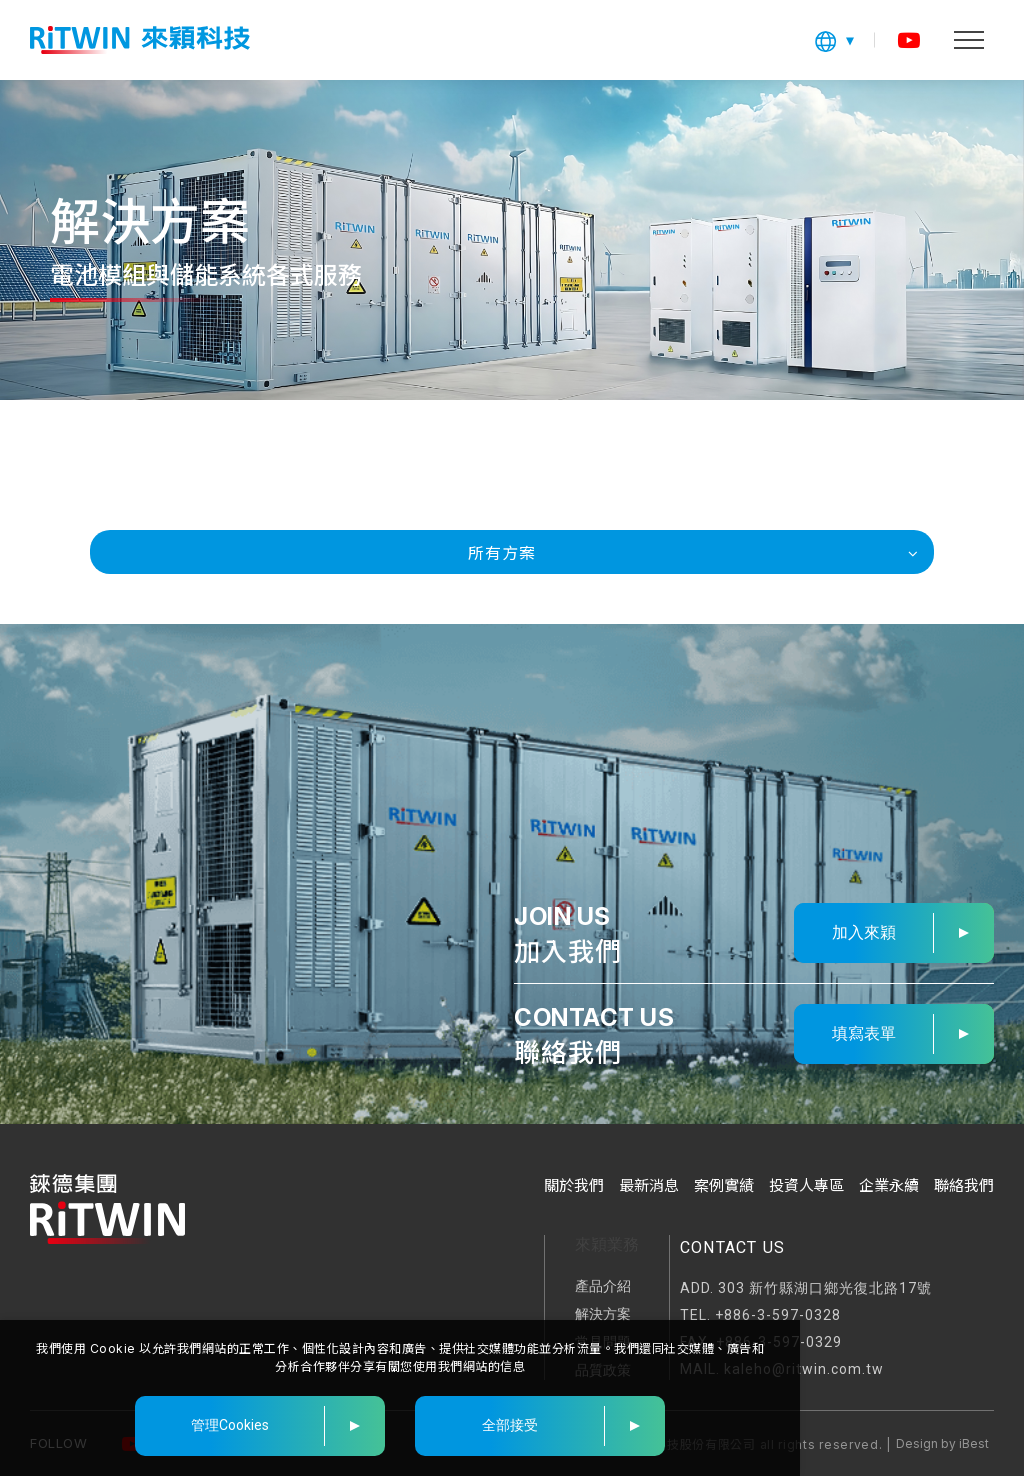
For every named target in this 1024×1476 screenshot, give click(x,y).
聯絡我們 (964, 1185)
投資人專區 (806, 1185)
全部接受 (510, 1425)
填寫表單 (864, 1033)
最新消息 (649, 1185)
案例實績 (724, 1185)
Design (917, 1443)
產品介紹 (603, 1286)
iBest (974, 1443)
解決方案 (603, 1314)
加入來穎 (864, 932)
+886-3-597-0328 (778, 1315)
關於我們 (574, 1185)
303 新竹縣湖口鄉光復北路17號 (825, 1288)
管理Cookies (230, 1425)
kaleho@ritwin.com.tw (804, 1369)
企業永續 (889, 1185)
